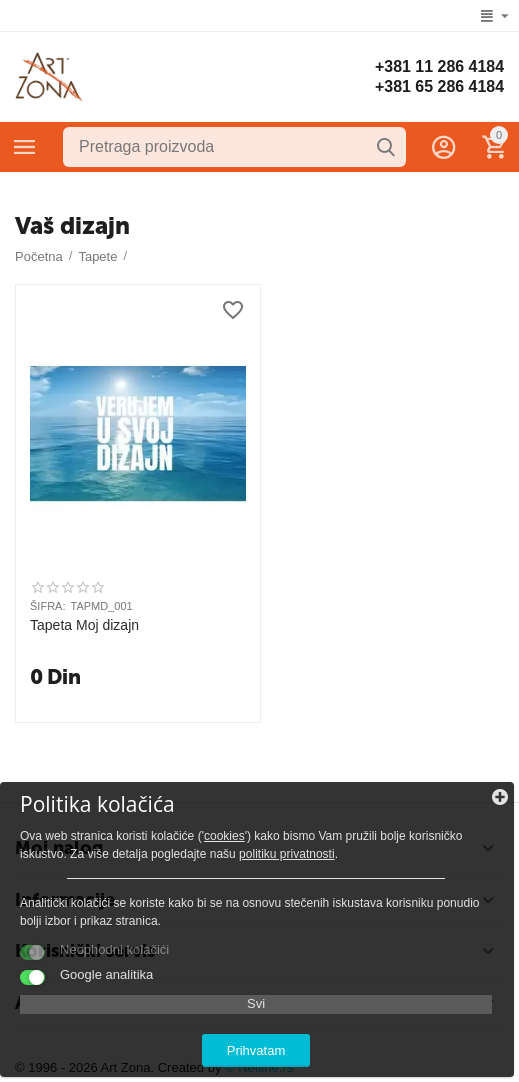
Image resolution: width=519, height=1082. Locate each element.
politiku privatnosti (287, 854)
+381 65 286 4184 (439, 86)
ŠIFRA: (48, 606)
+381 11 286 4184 (439, 66)
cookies (224, 836)
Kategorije (25, 147)
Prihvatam (256, 1050)
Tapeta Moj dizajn (84, 625)
